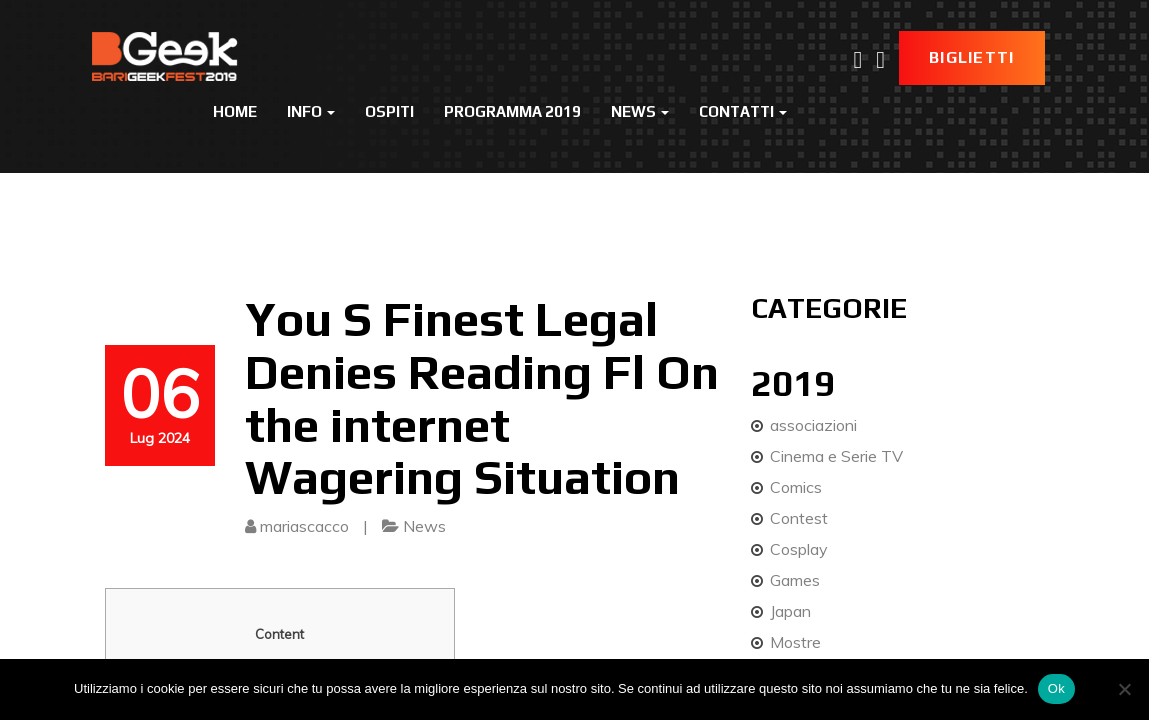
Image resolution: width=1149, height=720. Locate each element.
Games (795, 580)
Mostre (795, 642)
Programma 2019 (512, 111)
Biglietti (972, 57)
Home (235, 111)
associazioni (813, 425)
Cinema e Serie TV (836, 456)
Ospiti (389, 111)
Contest (799, 518)
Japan (790, 611)
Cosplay (799, 549)
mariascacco (304, 526)
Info (311, 111)
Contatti (743, 111)
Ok (1056, 688)
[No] (1124, 689)
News (640, 111)
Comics (796, 487)
